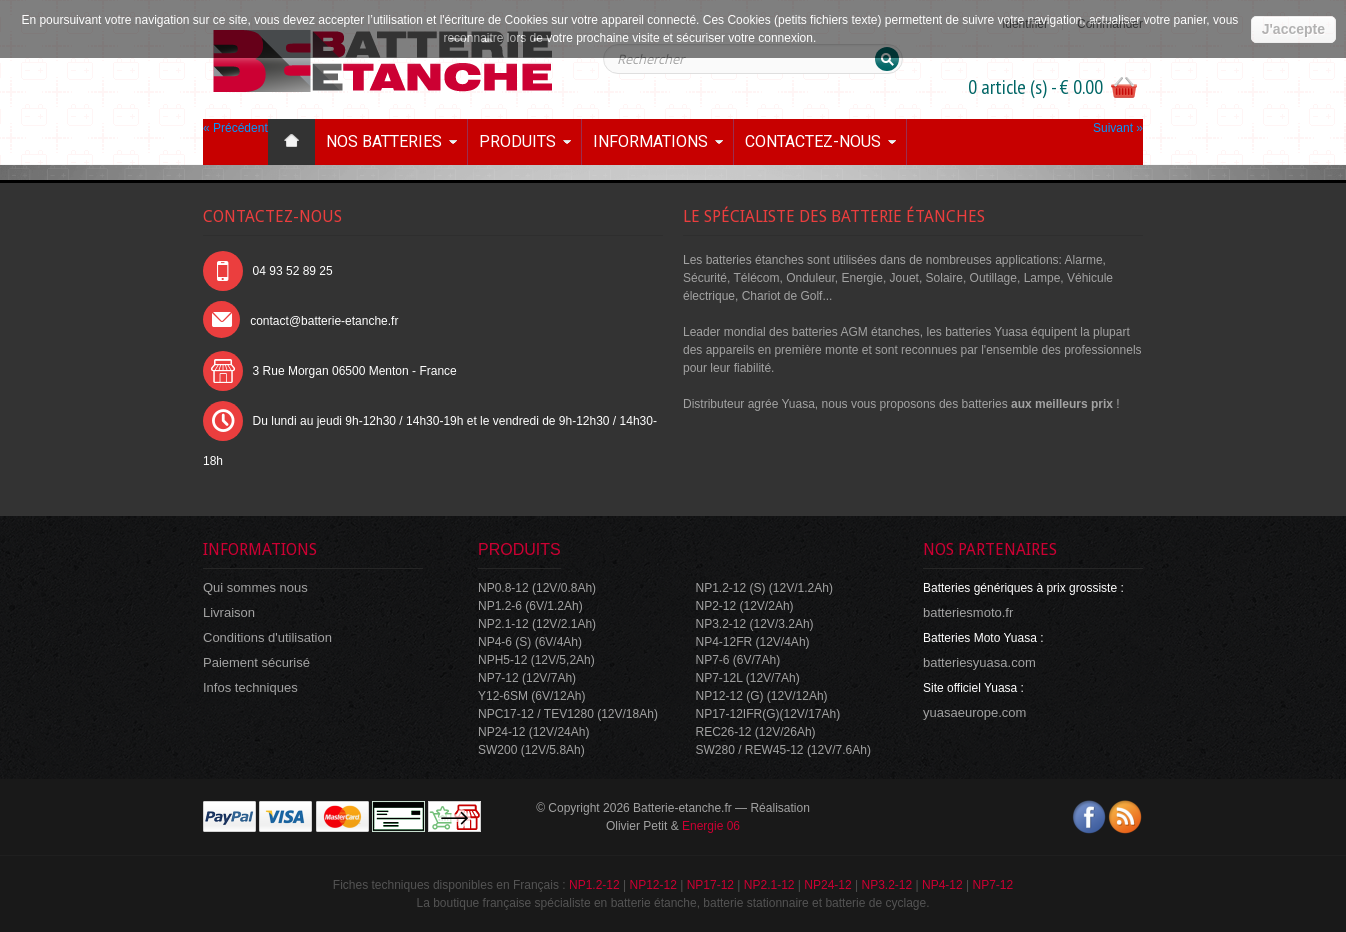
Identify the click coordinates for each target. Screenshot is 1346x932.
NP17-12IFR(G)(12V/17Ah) (768, 714)
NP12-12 (652, 885)
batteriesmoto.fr (968, 612)
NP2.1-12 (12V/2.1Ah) (537, 624)
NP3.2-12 (886, 885)
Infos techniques (250, 687)
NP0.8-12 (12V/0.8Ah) (537, 588)
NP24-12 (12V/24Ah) (533, 732)
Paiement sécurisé (256, 662)
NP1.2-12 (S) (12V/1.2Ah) (764, 588)
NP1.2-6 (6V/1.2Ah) (530, 606)
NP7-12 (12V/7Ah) (527, 678)
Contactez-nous (813, 141)
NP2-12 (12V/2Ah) (745, 606)
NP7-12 (992, 885)
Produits (517, 141)
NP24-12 (827, 885)
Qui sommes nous (255, 587)
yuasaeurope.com (974, 712)
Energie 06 (711, 826)
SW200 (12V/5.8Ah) (531, 750)
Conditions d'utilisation (267, 637)
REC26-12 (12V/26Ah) (756, 732)
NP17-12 (710, 885)
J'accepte (1293, 29)
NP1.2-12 (594, 885)
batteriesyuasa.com (979, 662)
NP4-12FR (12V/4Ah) (753, 642)
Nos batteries (384, 141)
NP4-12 (942, 885)
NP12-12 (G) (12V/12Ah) (762, 696)
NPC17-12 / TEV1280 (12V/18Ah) (568, 714)
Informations (650, 141)
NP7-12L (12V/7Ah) (748, 678)
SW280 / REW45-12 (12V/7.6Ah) (783, 750)
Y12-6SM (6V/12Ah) (531, 696)
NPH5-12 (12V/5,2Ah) (536, 660)
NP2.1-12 (769, 885)
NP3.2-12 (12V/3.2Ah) (755, 624)
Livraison (229, 612)
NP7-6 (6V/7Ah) (738, 660)
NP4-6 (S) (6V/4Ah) (530, 642)
